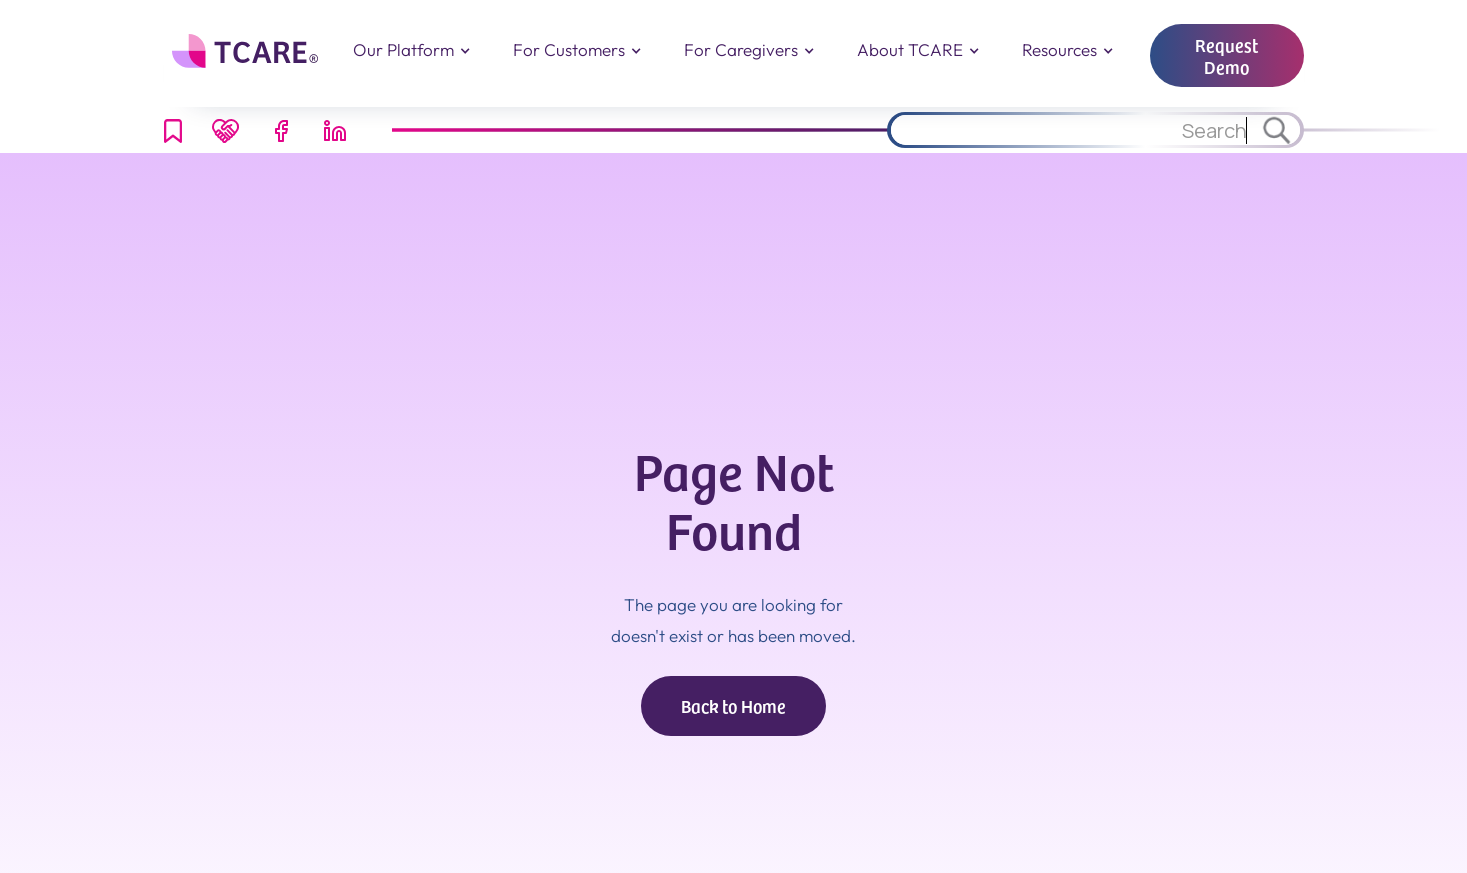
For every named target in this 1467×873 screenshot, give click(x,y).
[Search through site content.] (1071, 130)
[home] (248, 51)
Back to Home (733, 705)
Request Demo (1226, 55)
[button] (411, 50)
